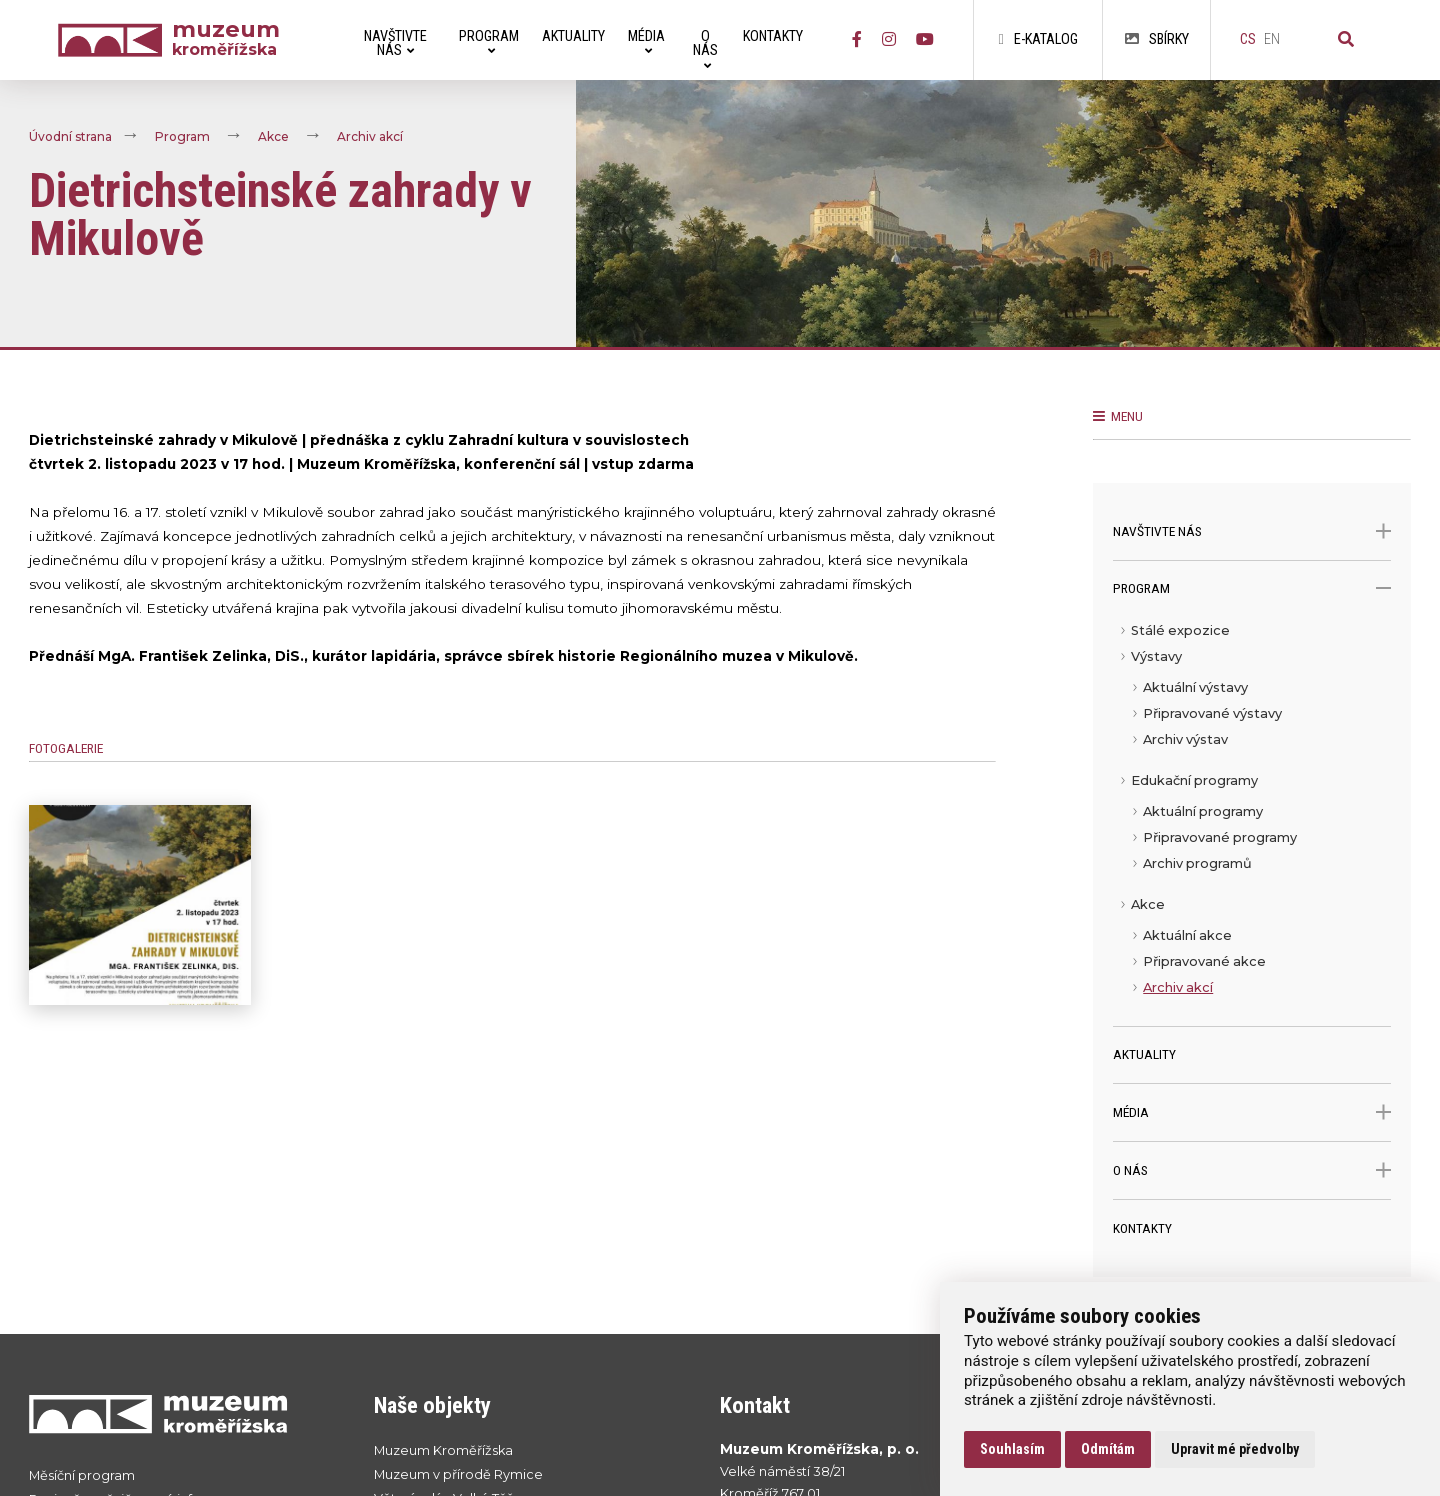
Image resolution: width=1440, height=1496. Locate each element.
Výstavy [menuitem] (1156, 656)
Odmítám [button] (1108, 1449)
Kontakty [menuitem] (773, 36)
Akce (273, 137)
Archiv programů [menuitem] (1197, 863)
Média (1252, 1112)
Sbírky (1157, 39)
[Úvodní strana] (115, 40)
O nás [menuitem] (705, 49)
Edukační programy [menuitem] (1194, 780)
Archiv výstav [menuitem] (1185, 739)
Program (182, 137)
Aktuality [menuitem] (573, 36)
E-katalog (1037, 39)
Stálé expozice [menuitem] (1180, 630)
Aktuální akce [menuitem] (1187, 935)
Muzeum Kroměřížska (443, 1450)
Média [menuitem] (646, 42)
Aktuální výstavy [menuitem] (1195, 687)
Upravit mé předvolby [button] (1235, 1449)
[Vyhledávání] (1346, 40)
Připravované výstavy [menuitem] (1212, 713)
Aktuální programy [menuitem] (1203, 811)
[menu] (1252, 822)
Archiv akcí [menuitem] (1178, 987)
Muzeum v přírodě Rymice (458, 1474)
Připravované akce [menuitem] (1204, 961)
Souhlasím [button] (1012, 1449)
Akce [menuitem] (1148, 904)
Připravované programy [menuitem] (1220, 837)
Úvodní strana (70, 137)
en (1272, 39)
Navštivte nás (1252, 531)
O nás (1252, 1170)
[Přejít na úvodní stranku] (182, 1413)
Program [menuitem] (489, 42)
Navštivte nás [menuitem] (395, 43)
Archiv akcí (370, 137)
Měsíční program (82, 1475)
